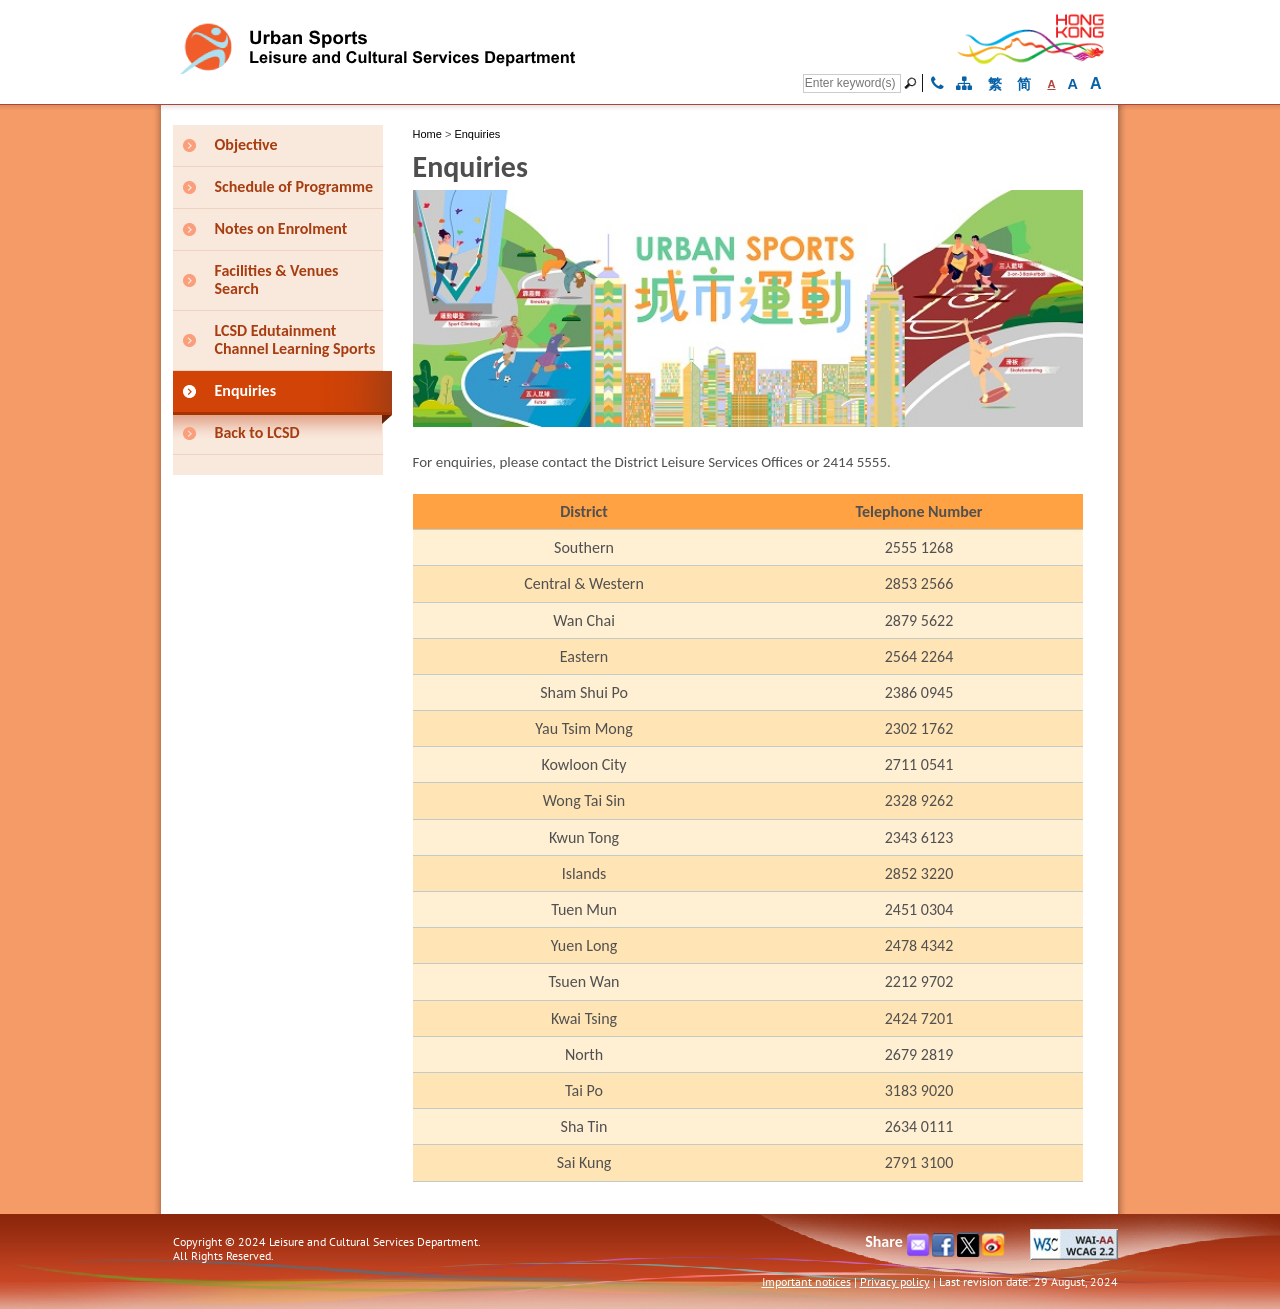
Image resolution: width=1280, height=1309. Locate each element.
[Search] (852, 83)
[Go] (913, 83)
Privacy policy (895, 1281)
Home (427, 134)
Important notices (806, 1281)
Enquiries (477, 134)
